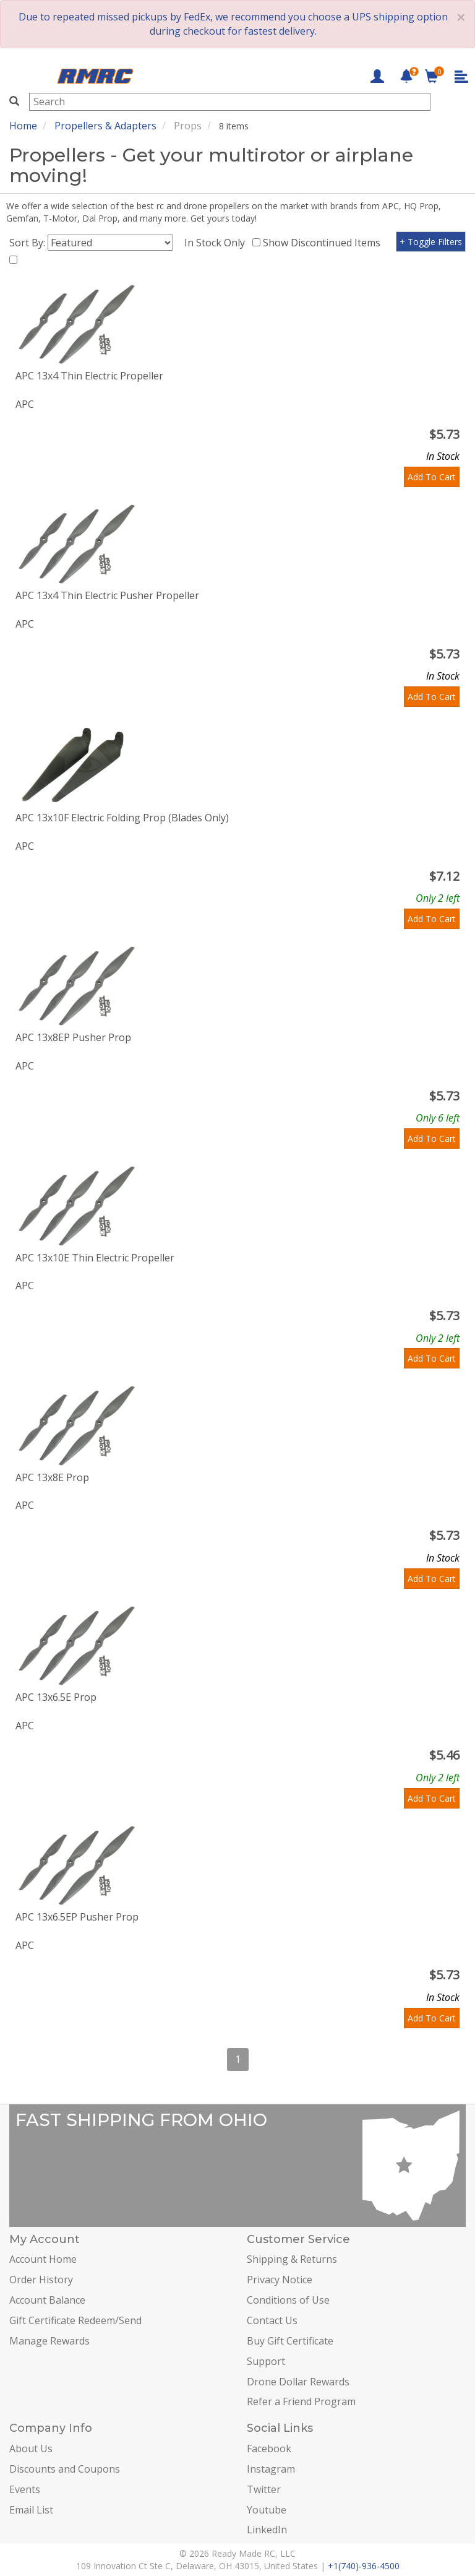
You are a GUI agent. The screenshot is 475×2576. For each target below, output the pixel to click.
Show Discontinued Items (324, 242)
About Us (31, 2448)
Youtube (266, 2510)
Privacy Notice (279, 2279)
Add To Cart (432, 477)
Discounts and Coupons (64, 2469)
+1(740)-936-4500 (364, 2566)
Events (24, 2489)
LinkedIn (267, 2529)
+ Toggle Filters (431, 242)
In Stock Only (217, 242)
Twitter (264, 2489)
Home (23, 125)
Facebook (269, 2448)
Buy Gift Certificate (290, 2341)
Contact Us (272, 2320)
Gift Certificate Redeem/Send (75, 2320)
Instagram (271, 2469)
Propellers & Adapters (105, 125)
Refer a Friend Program (301, 2401)
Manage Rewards (49, 2341)
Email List (31, 2510)
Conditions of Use (288, 2300)
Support (266, 2361)
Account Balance (47, 2300)
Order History (41, 2279)
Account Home (43, 2259)
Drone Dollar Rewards (298, 2381)
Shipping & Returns (292, 2259)
